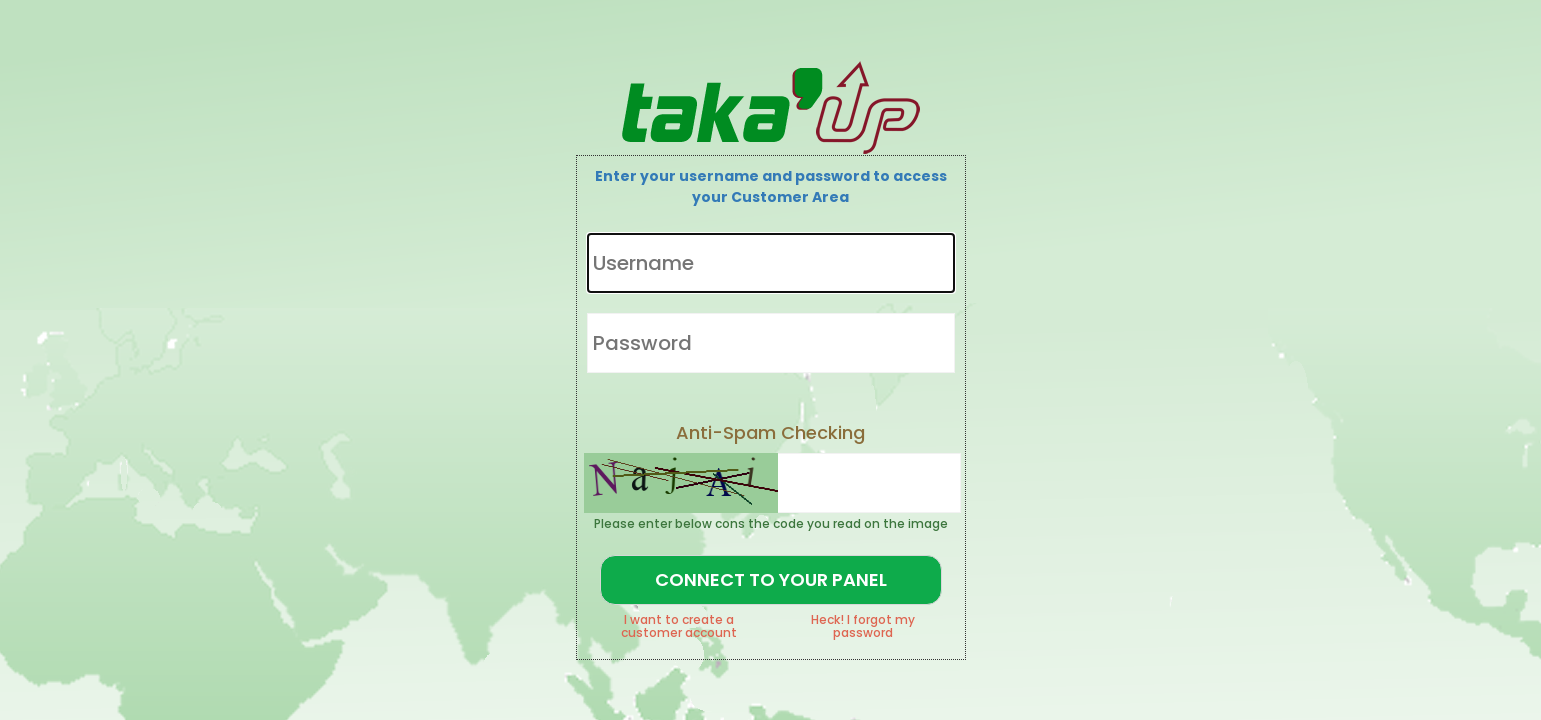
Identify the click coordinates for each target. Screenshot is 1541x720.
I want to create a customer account (679, 626)
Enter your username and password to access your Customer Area (771, 186)
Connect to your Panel (771, 579)
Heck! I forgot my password (863, 626)
